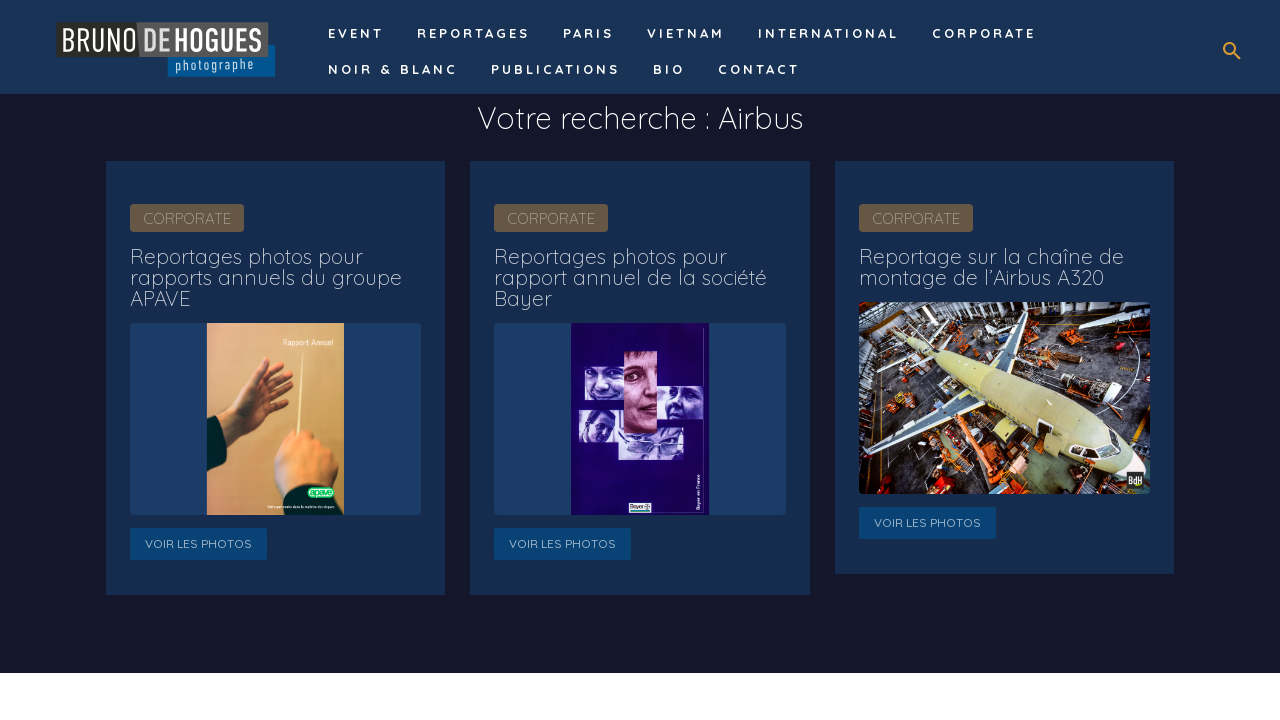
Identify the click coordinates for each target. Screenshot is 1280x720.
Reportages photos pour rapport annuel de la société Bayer (622, 275)
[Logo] (169, 47)
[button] (1232, 52)
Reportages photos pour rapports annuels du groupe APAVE (259, 275)
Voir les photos (198, 540)
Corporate (187, 218)
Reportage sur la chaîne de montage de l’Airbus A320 (984, 265)
